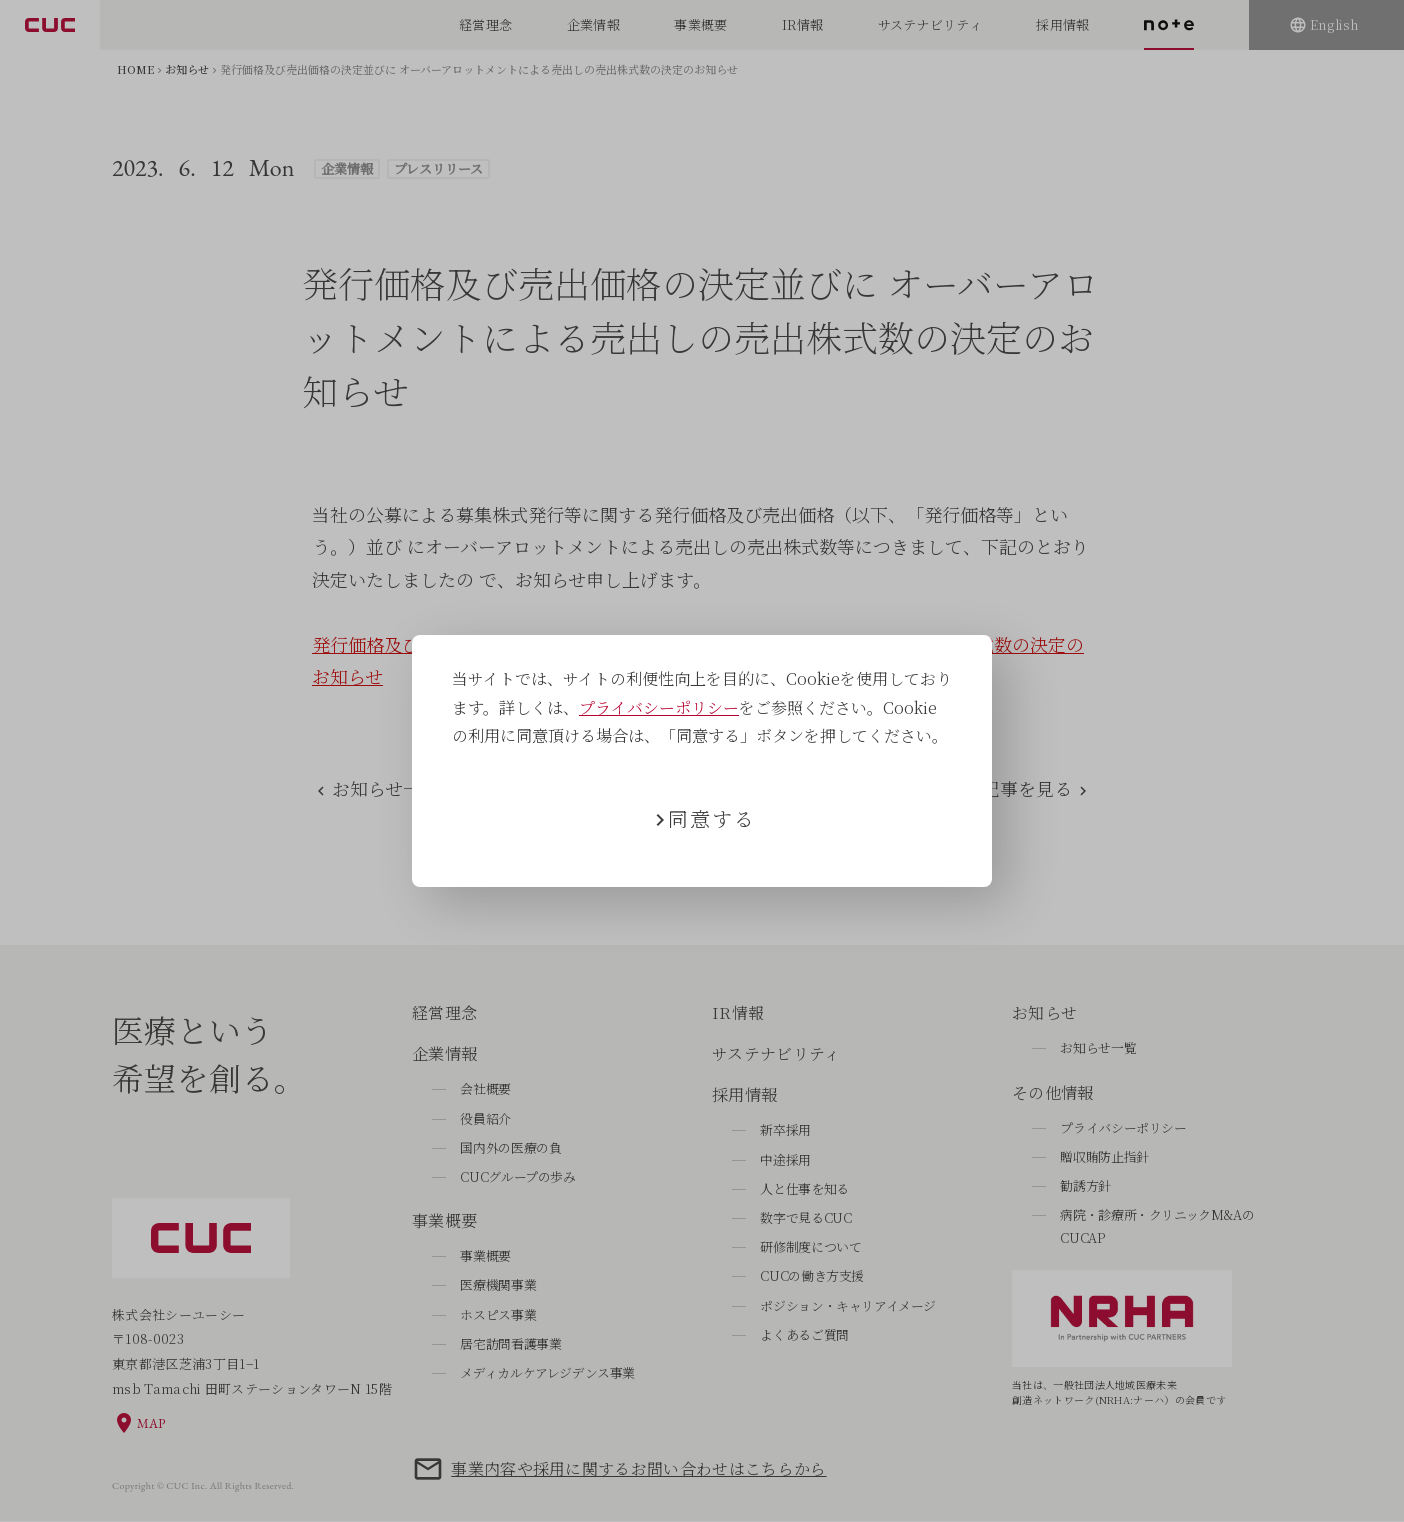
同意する (712, 818)
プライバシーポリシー (659, 707)
